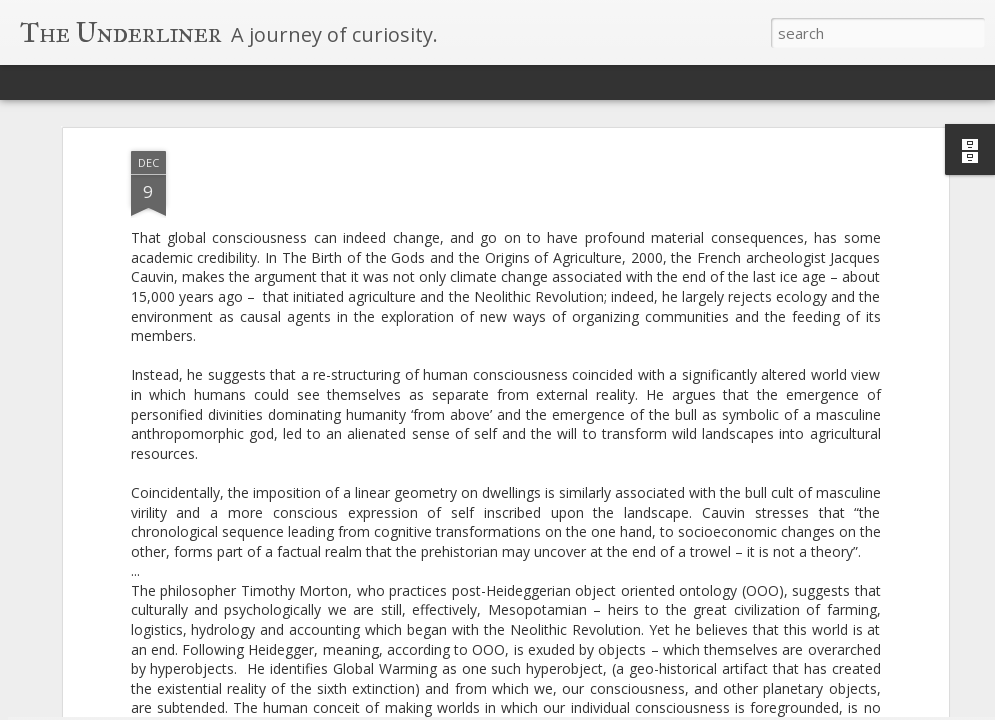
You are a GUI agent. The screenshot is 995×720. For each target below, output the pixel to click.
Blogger (606, 707)
